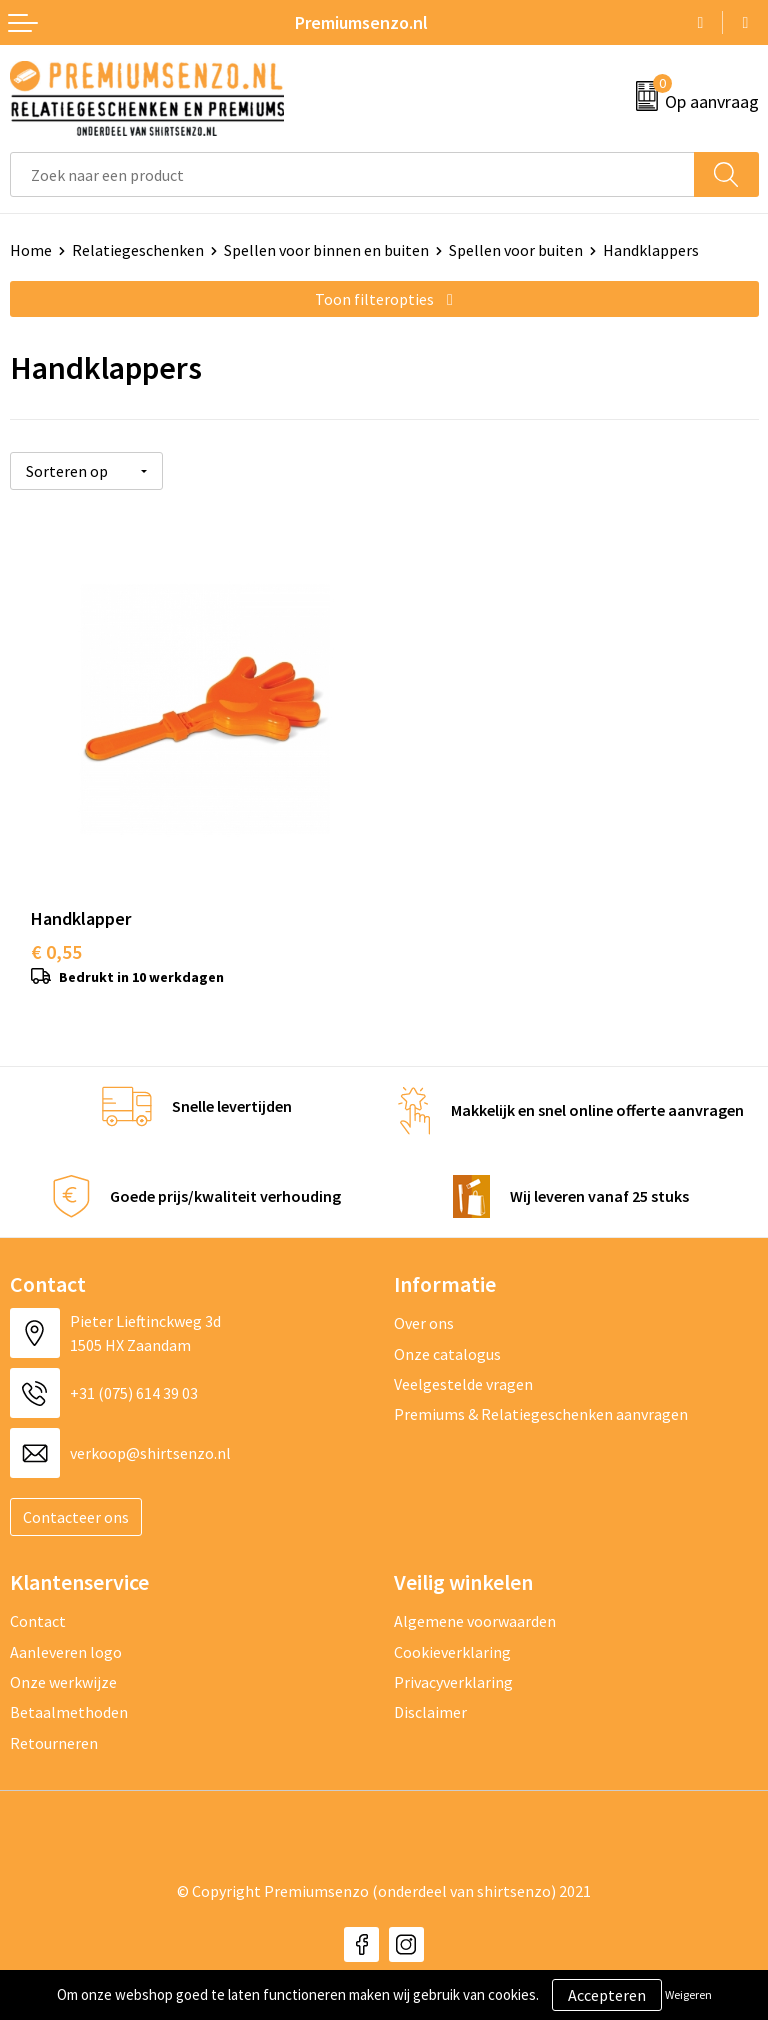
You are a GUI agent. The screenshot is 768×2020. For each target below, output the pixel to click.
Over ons (424, 1306)
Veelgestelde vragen (463, 1367)
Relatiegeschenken (138, 250)
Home (31, 250)
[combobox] (352, 174)
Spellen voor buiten (516, 250)
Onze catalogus (447, 1336)
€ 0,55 (56, 934)
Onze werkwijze (63, 1665)
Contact (38, 1604)
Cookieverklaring (452, 1634)
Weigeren (688, 1994)
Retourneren (54, 1725)
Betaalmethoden (69, 1695)
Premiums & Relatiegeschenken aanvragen (541, 1397)
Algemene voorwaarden (475, 1604)
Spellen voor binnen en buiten (326, 250)
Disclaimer (430, 1695)
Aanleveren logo (66, 1634)
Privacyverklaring (453, 1665)
